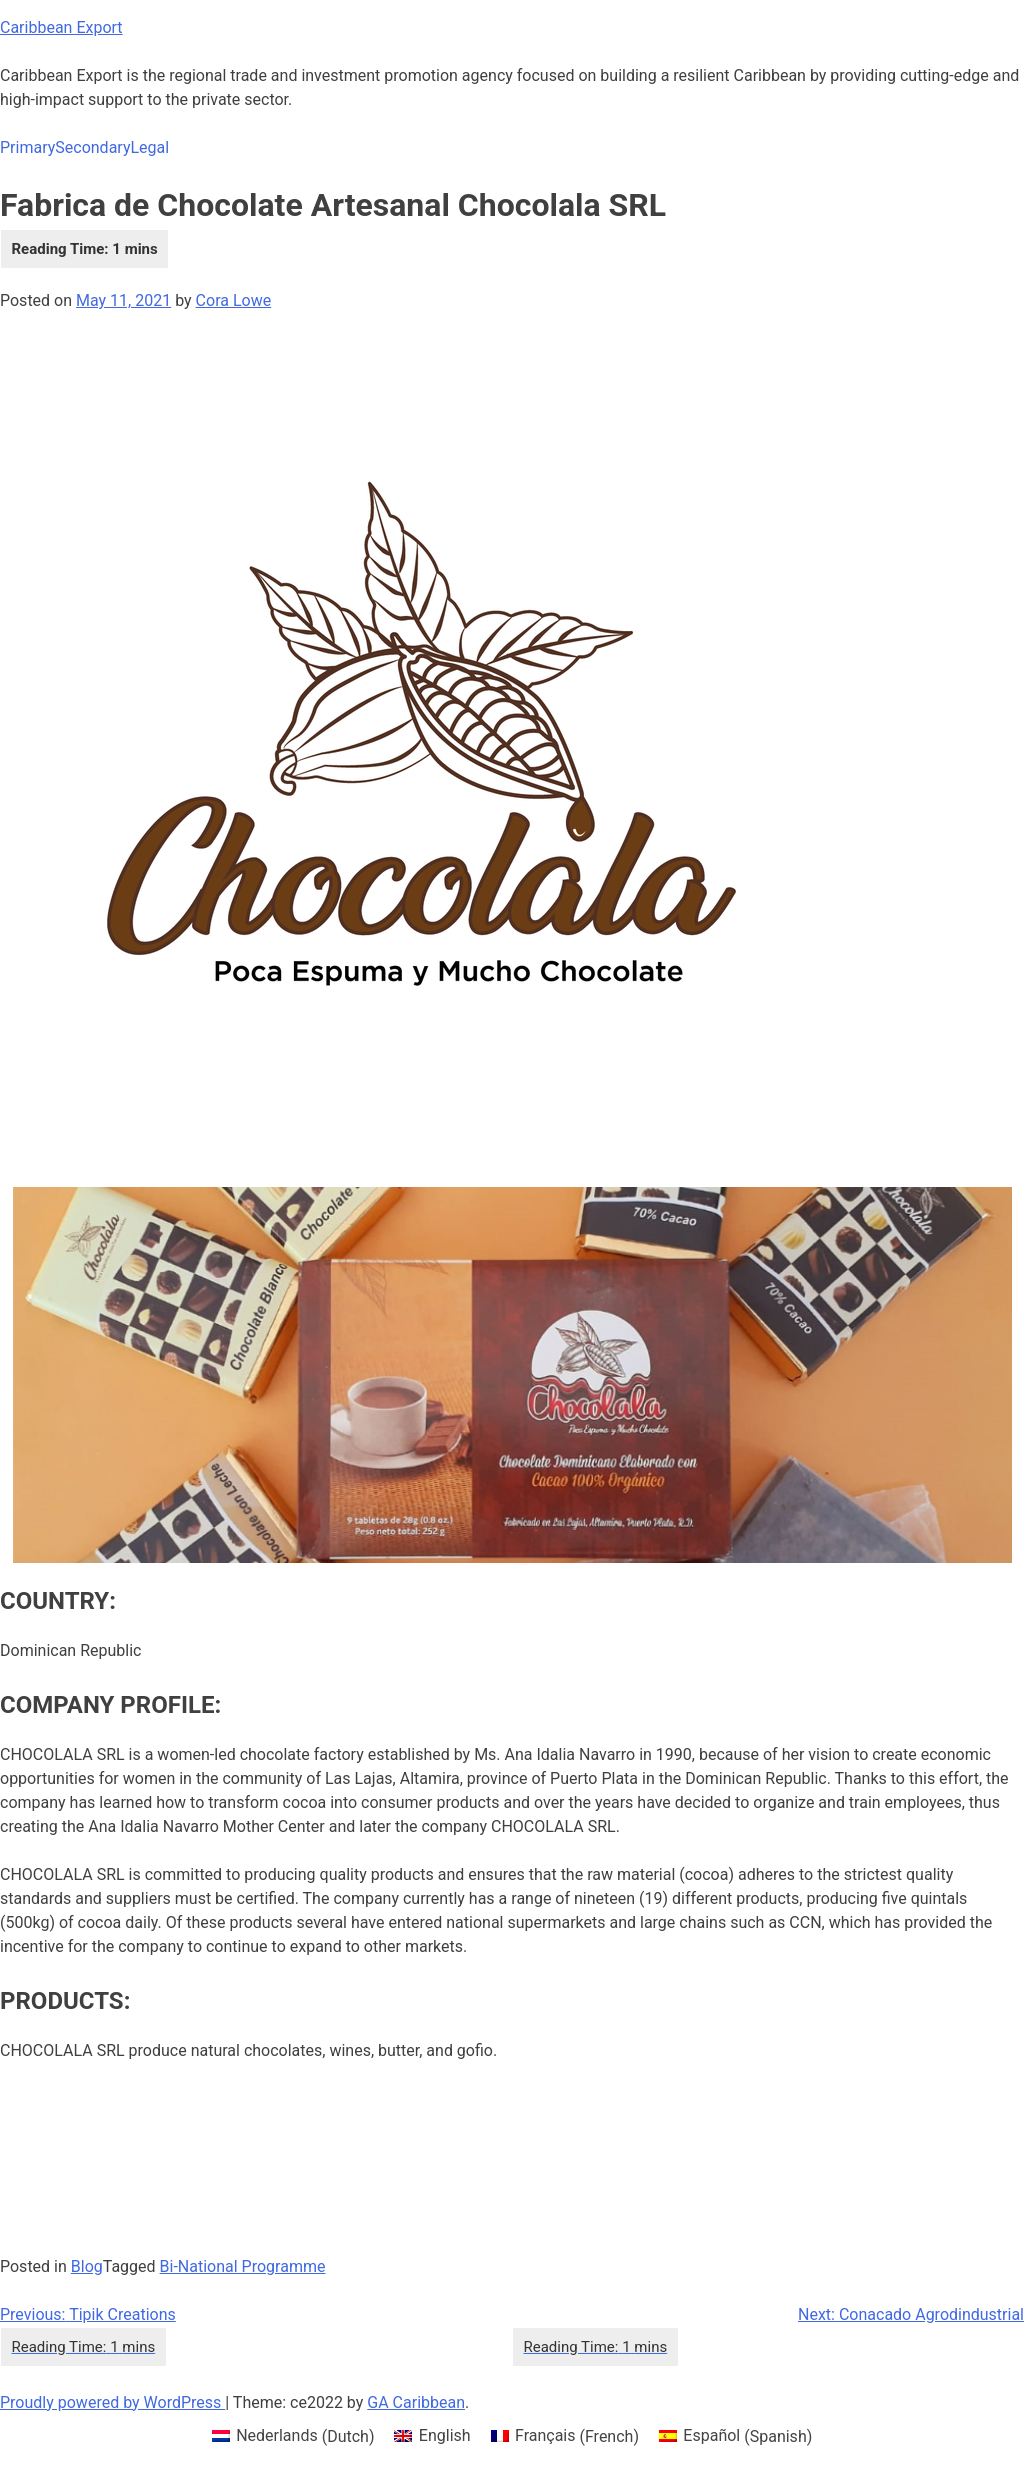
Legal (149, 147)
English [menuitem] (445, 2435)
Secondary (92, 147)
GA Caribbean (416, 2402)
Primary (27, 147)
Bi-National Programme (243, 2266)
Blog (87, 2266)
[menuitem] (293, 2437)
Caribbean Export (61, 27)
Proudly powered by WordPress (112, 2402)
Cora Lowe (234, 300)
